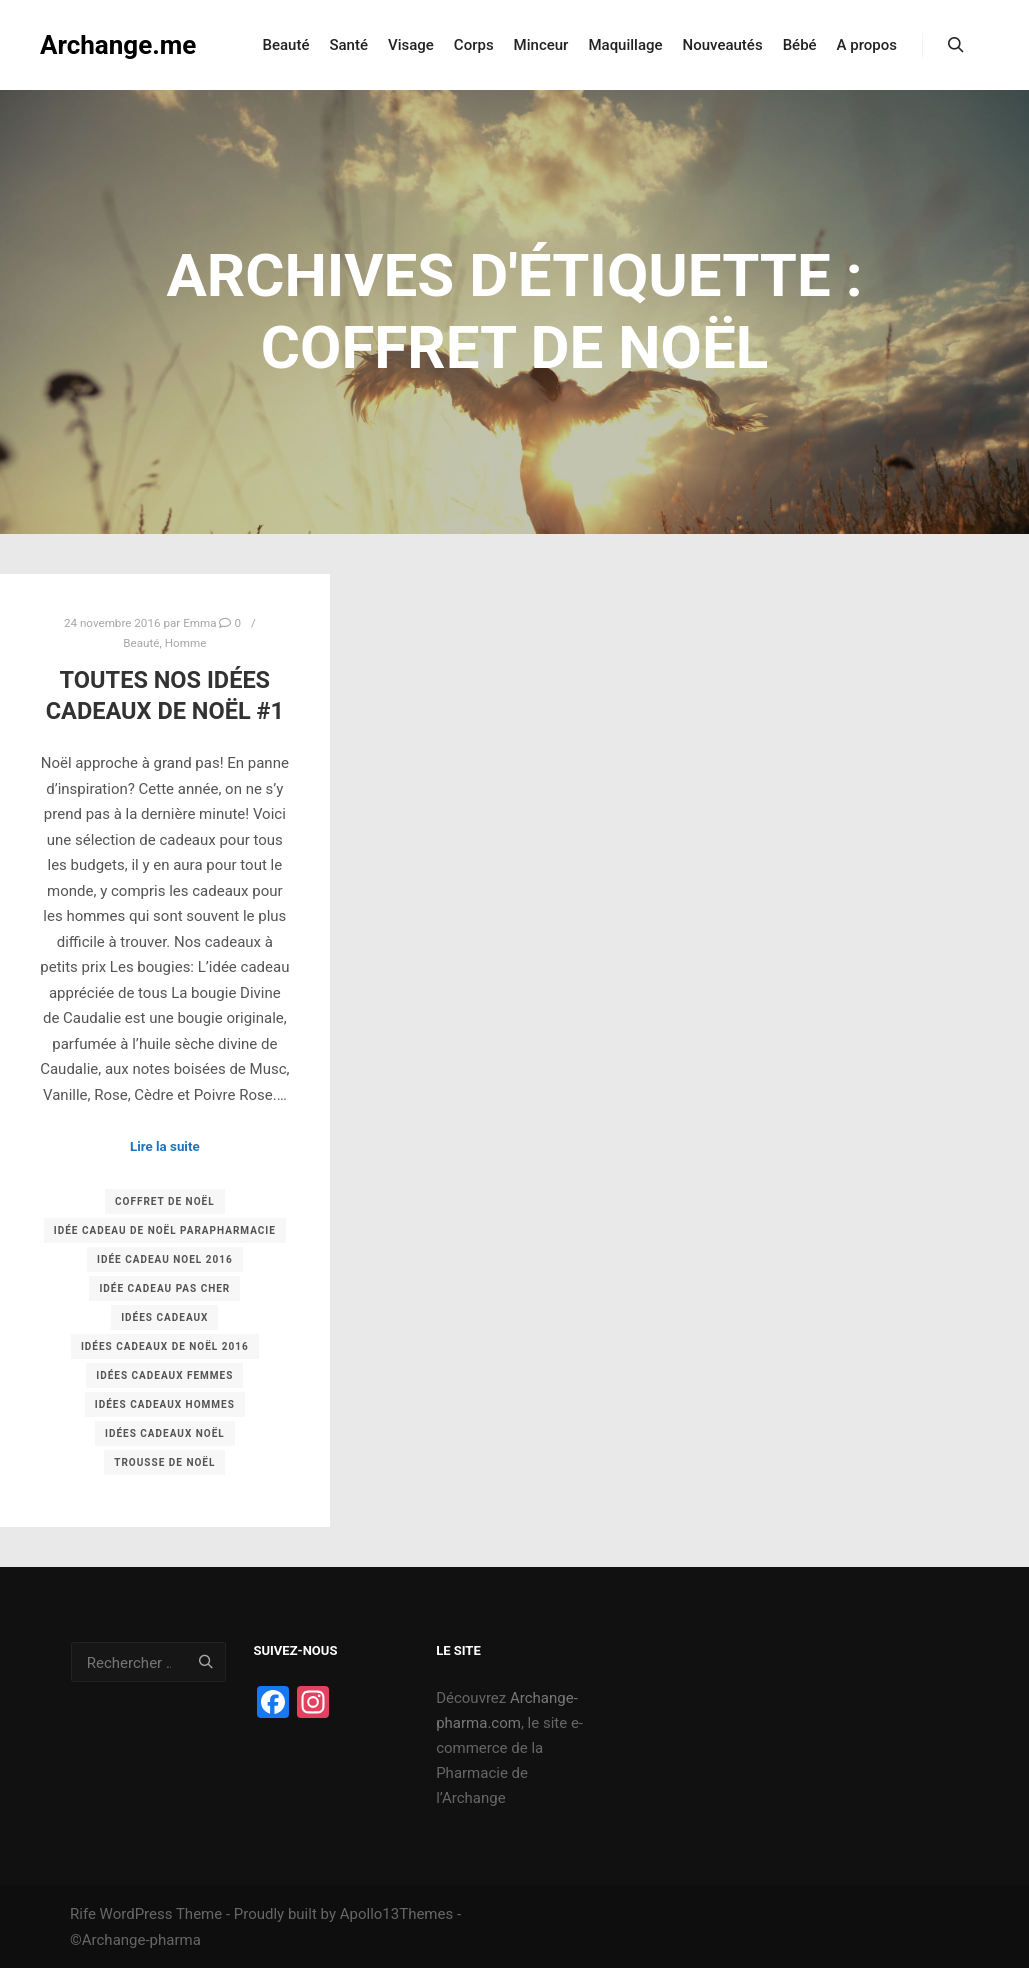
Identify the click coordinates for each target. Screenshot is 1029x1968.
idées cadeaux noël (165, 1433)
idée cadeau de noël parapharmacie (165, 1230)
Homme (186, 643)
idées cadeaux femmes (164, 1375)
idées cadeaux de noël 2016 (165, 1346)
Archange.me (118, 45)
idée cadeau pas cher (164, 1288)
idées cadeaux (164, 1317)
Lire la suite (165, 1146)
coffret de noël (165, 1201)
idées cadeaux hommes (165, 1404)
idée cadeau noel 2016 (165, 1259)
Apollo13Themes (397, 1914)
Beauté (141, 643)
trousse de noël (164, 1462)
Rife (83, 1914)
